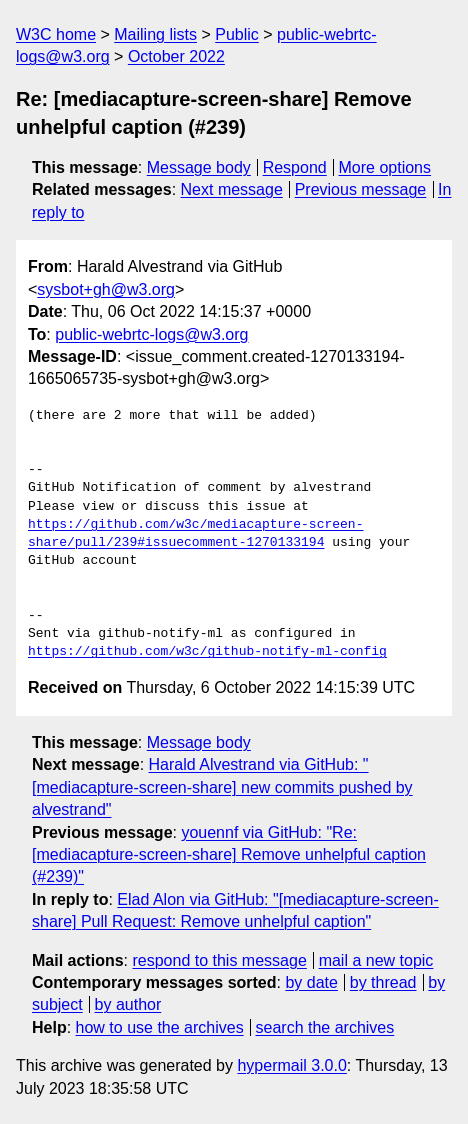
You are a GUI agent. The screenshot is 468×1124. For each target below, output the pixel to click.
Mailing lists (155, 34)
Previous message (361, 189)
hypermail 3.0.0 (291, 1065)
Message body (199, 167)
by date (311, 982)
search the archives (325, 1027)
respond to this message (219, 960)
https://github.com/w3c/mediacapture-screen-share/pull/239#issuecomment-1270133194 (195, 534)
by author (128, 1004)
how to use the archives (160, 1027)
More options (385, 167)
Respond (295, 167)
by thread (383, 982)
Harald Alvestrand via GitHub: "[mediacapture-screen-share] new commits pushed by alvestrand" (222, 787)
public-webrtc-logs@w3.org (151, 334)
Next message (232, 189)
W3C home (56, 34)
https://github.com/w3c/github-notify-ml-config (207, 652)
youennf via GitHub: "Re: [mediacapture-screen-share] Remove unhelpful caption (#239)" (229, 855)
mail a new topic (376, 960)
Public (237, 34)
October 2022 (176, 56)
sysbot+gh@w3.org (106, 289)
